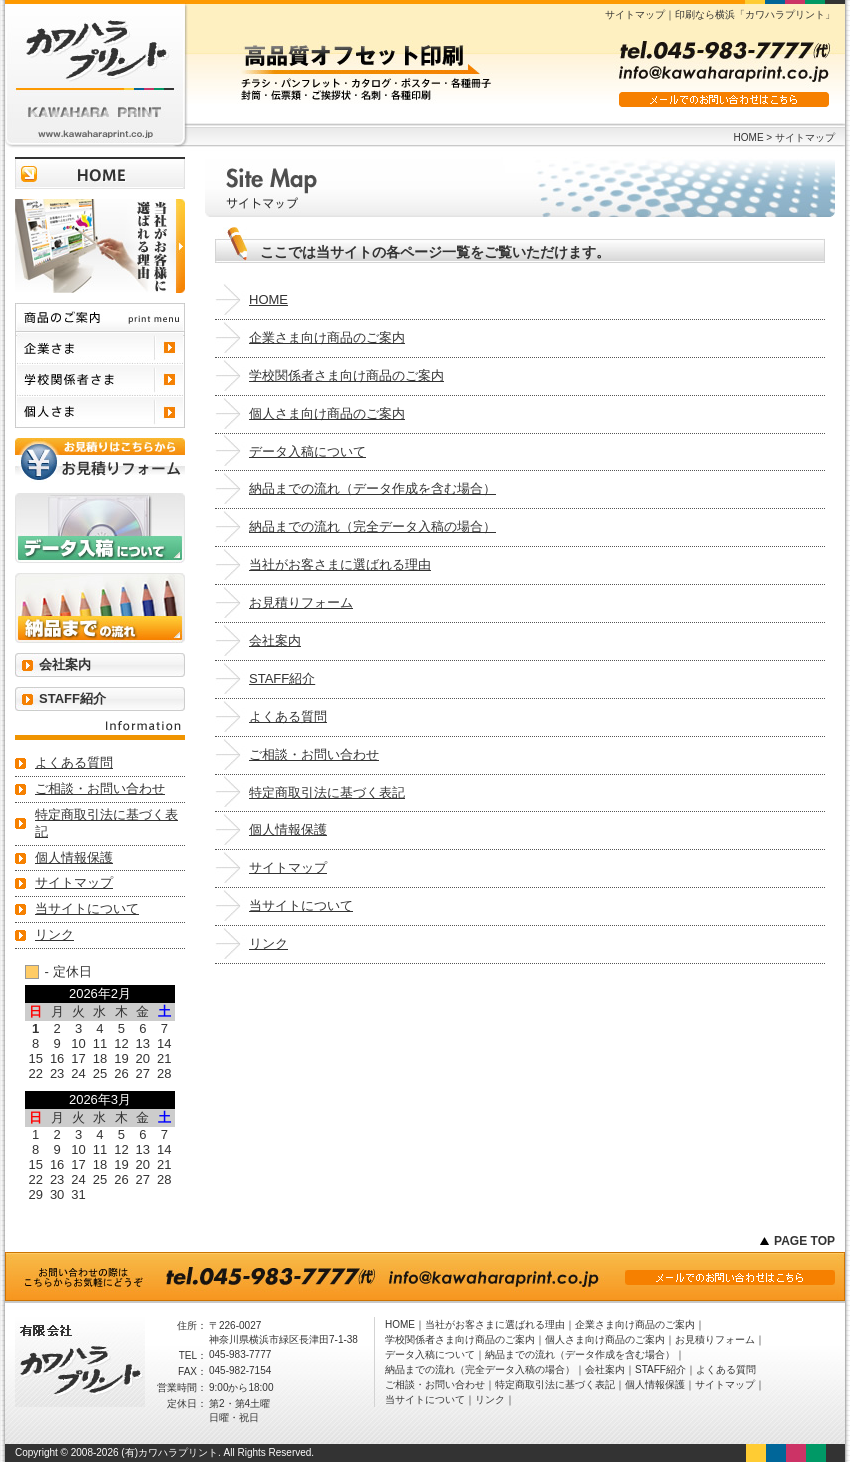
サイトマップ (288, 867)
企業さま (100, 348)
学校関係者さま (100, 380)
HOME (749, 137)
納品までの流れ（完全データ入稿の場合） (372, 526)
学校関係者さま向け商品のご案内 (346, 375)
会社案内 (275, 640)
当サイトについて (301, 905)
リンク (268, 943)
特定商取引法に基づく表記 (327, 792)
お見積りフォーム (301, 602)
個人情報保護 (288, 829)
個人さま (100, 412)
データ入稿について (307, 451)
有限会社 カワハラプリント (95, 74)
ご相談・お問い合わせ (314, 754)
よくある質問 (288, 716)
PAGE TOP (804, 1241)
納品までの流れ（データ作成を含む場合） (372, 488)
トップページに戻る (100, 173)
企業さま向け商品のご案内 (327, 337)
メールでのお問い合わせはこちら (724, 99)
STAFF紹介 (282, 678)
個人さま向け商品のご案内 (327, 413)
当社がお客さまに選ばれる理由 (340, 564)
